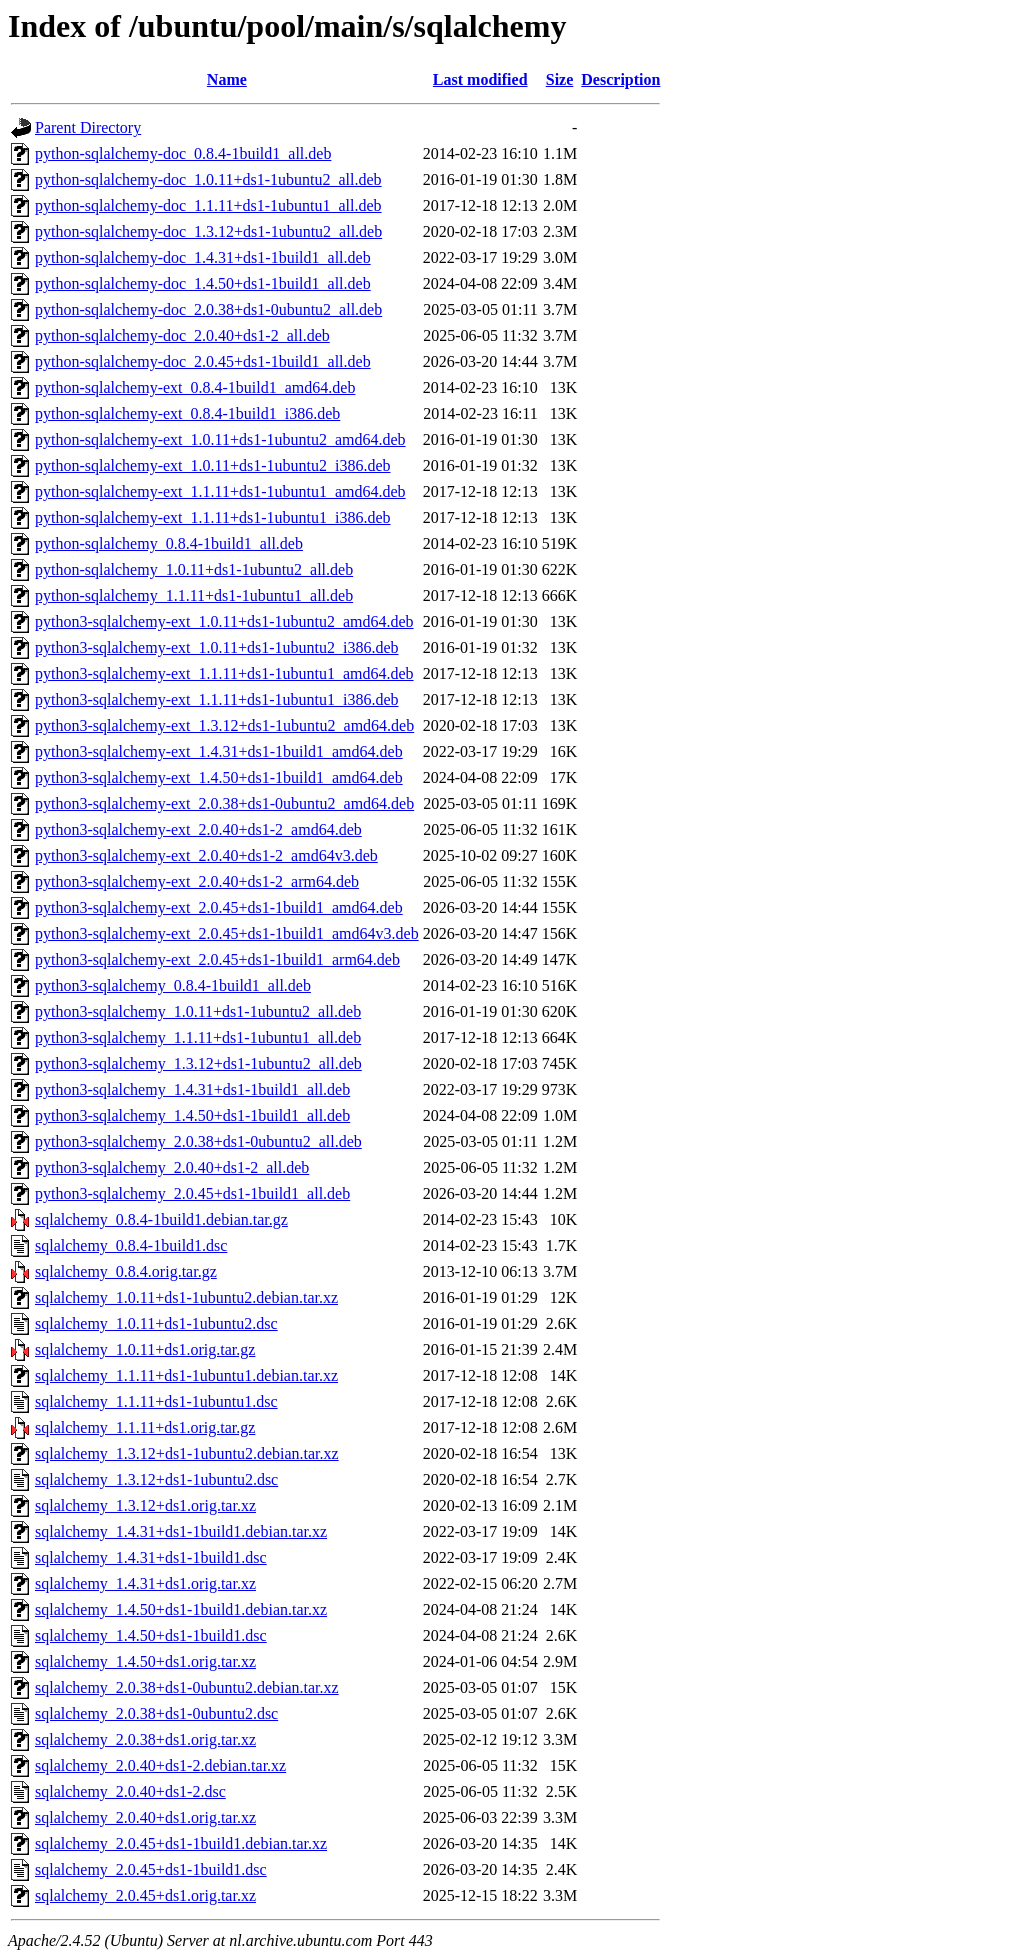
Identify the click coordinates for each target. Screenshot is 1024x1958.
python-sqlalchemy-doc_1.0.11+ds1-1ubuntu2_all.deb (208, 179)
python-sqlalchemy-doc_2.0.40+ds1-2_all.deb (182, 335)
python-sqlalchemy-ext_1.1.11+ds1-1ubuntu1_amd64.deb (220, 491)
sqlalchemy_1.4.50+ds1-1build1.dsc (151, 1635)
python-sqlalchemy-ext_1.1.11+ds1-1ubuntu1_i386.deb (213, 517)
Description (620, 79)
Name (227, 79)
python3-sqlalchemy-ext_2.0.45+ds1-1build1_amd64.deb (219, 907)
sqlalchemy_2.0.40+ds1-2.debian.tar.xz (160, 1765)
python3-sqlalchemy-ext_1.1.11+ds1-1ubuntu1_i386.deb (217, 699)
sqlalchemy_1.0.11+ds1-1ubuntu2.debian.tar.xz (186, 1297)
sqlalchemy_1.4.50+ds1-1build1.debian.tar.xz (181, 1609)
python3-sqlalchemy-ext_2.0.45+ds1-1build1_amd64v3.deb (227, 933)
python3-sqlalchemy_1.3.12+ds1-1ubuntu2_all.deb (198, 1063)
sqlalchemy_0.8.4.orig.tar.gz (126, 1271)
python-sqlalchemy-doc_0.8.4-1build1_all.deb (183, 153)
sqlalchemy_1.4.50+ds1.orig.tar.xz (145, 1661)
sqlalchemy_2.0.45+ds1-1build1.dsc (151, 1869)
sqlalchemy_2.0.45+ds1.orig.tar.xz (145, 1895)
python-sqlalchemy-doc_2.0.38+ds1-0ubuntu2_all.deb (208, 309)
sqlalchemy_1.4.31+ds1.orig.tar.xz (145, 1583)
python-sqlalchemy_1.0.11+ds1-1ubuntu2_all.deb (194, 569)
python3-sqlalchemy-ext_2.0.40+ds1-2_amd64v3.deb (206, 855)
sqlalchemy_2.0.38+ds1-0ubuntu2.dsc (156, 1713)
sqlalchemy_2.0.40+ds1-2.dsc (130, 1791)
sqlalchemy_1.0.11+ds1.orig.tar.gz (145, 1349)
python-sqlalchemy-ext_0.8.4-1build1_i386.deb (187, 413)
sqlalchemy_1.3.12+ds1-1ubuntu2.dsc (156, 1479)
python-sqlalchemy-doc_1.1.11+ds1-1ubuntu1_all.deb (208, 205)
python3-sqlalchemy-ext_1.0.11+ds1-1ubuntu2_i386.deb (217, 647)
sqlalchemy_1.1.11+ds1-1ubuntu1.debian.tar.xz (186, 1375)
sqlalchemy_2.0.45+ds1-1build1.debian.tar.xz (181, 1843)
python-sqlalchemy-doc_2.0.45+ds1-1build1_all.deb (203, 361)
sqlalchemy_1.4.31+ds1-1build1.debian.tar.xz (181, 1531)
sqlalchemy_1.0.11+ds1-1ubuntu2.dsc (156, 1323)
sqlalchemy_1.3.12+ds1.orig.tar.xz (145, 1505)
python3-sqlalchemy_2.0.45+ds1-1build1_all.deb (192, 1193)
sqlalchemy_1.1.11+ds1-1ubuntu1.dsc (156, 1401)
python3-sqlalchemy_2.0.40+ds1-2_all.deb (172, 1167)
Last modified (480, 79)
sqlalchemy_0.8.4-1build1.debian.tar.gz (161, 1219)
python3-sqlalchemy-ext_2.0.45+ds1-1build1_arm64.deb (217, 959)
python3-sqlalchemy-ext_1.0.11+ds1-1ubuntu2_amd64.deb (224, 621)
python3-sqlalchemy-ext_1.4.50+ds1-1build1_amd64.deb (219, 777)
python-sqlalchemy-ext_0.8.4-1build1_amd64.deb (195, 387)
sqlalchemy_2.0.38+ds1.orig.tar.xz (145, 1739)
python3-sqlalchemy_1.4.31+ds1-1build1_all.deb (192, 1089)
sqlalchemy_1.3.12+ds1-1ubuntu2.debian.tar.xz (187, 1453)
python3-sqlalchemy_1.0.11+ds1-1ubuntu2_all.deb (198, 1011)
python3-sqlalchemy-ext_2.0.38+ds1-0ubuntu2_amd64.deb (224, 803)
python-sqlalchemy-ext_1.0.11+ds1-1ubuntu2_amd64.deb (220, 439)
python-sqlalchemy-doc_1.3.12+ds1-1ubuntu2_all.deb (208, 231)
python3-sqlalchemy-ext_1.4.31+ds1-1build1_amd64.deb (219, 751)
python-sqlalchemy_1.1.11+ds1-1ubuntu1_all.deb (194, 595)
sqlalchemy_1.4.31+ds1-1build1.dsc (151, 1557)
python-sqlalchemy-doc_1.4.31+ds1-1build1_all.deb (203, 257)
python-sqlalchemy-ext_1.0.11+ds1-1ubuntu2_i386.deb (213, 465)
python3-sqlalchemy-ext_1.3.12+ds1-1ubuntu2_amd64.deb (224, 725)
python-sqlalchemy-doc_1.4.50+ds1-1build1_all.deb (203, 283)
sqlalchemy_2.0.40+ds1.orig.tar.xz (145, 1817)
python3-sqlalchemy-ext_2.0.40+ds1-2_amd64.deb (198, 829)
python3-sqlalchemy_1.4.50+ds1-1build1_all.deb (192, 1115)
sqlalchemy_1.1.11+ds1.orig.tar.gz (145, 1427)
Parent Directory (88, 127)
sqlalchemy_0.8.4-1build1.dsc (131, 1245)
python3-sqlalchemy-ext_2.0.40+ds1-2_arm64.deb (197, 881)
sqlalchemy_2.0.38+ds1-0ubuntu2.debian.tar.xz (187, 1687)
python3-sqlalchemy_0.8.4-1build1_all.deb (173, 985)
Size (560, 79)
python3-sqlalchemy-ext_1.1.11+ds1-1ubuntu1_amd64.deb (224, 673)
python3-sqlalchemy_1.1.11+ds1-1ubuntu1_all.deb (198, 1037)
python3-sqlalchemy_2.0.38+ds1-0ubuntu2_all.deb (198, 1141)
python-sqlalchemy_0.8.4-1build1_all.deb (169, 543)
